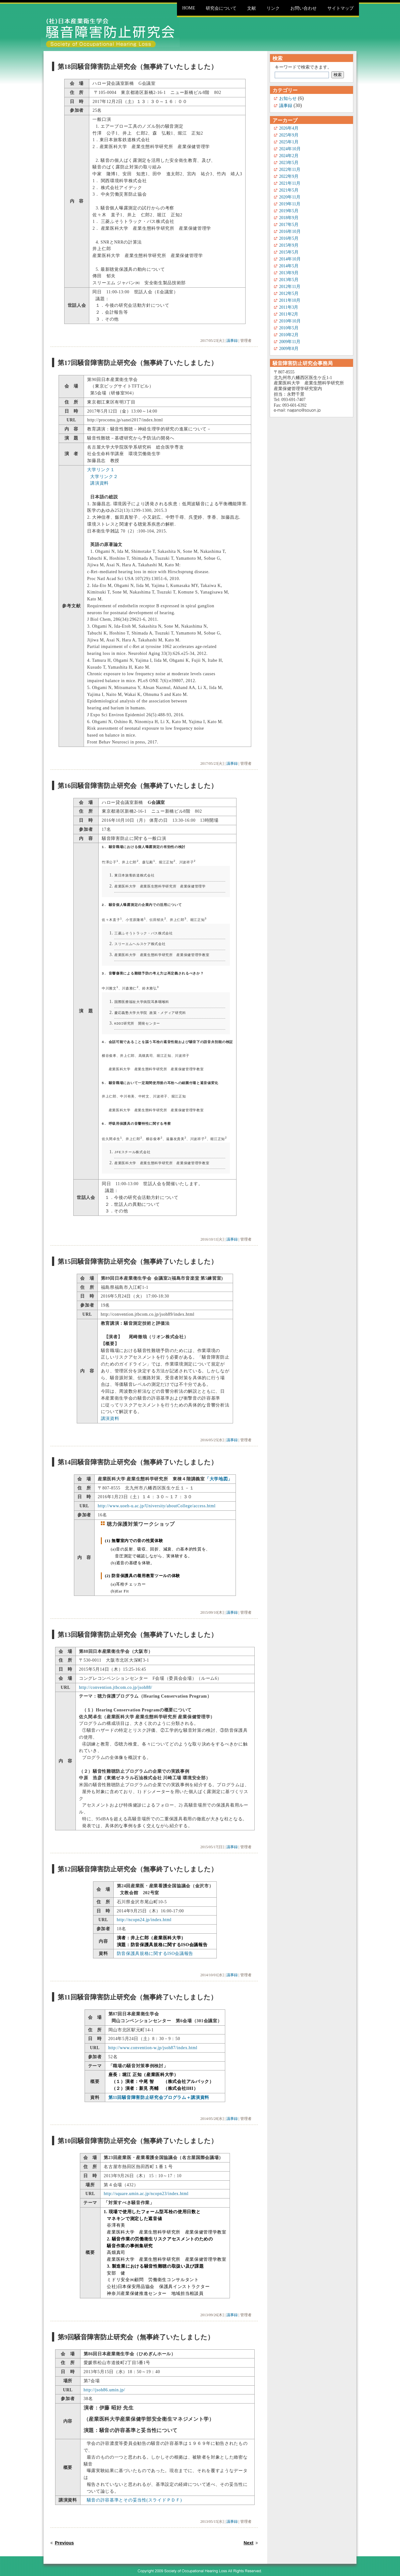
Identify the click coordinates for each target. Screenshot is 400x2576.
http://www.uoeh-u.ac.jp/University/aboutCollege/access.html (157, 1498)
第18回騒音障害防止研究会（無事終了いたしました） (137, 66)
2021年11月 (289, 183)
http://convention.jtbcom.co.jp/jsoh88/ (115, 1680)
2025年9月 (289, 135)
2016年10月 (290, 231)
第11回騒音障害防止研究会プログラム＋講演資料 (158, 2090)
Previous (64, 2535)
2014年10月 (290, 259)
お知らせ (288, 98)
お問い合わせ (303, 8)
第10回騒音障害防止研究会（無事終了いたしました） (137, 2133)
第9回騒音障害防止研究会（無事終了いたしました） (136, 2329)
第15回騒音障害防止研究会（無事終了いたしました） (137, 1253)
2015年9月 (289, 245)
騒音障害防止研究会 (110, 32)
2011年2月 (288, 314)
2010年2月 (289, 334)
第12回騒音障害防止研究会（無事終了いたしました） (137, 1861)
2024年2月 (289, 155)
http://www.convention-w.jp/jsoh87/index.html (153, 2040)
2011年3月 (288, 307)
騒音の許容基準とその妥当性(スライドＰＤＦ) (134, 2492)
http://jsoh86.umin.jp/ (104, 2382)
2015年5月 (289, 252)
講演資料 (99, 483)
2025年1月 (289, 142)
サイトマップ (340, 8)
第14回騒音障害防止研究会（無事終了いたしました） (137, 1454)
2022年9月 (289, 176)
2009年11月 (289, 341)
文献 (251, 8)
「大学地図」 (218, 1471)
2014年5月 (289, 266)
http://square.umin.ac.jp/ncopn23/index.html (146, 2186)
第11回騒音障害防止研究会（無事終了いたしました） (137, 1989)
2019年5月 (289, 210)
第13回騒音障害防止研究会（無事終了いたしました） (137, 1627)
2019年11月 (289, 204)
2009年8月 (289, 348)
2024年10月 (290, 149)
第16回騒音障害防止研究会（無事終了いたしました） (137, 785)
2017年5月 (289, 224)
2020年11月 (289, 197)
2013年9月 (289, 272)
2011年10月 (289, 300)
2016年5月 (289, 238)
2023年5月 (289, 162)
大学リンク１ (101, 469)
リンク (273, 8)
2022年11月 (289, 169)
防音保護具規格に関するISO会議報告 (155, 1946)
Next (248, 2535)
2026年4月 (289, 128)
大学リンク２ (104, 476)
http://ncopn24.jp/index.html (144, 1912)
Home (188, 8)
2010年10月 (290, 321)
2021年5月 (289, 190)
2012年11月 (289, 286)
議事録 (232, 340)
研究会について (221, 8)
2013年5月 (289, 279)
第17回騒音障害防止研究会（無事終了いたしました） (137, 362)
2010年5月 (289, 328)
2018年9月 (289, 217)
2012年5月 (289, 293)
